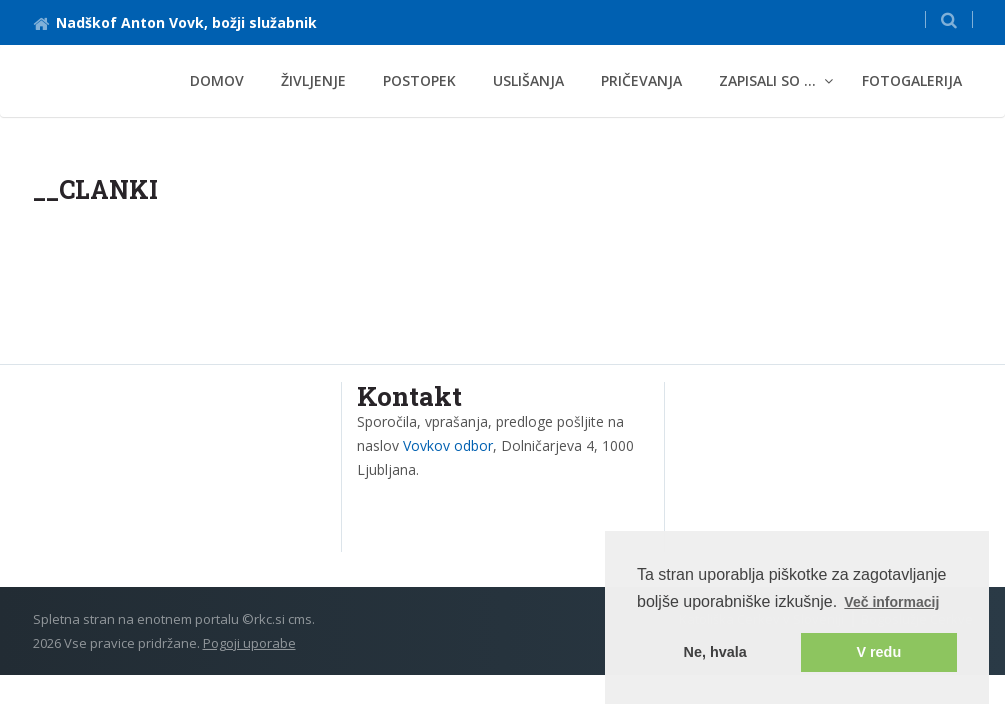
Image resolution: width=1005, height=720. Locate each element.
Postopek (419, 80)
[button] (949, 19)
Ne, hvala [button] (715, 652)
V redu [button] (878, 652)
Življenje (313, 80)
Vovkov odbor (448, 445)
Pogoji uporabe (249, 643)
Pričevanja (641, 80)
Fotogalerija (912, 80)
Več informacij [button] (891, 602)
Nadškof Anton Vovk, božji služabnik (175, 22)
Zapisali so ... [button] (767, 80)
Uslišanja (528, 80)
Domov (217, 80)
